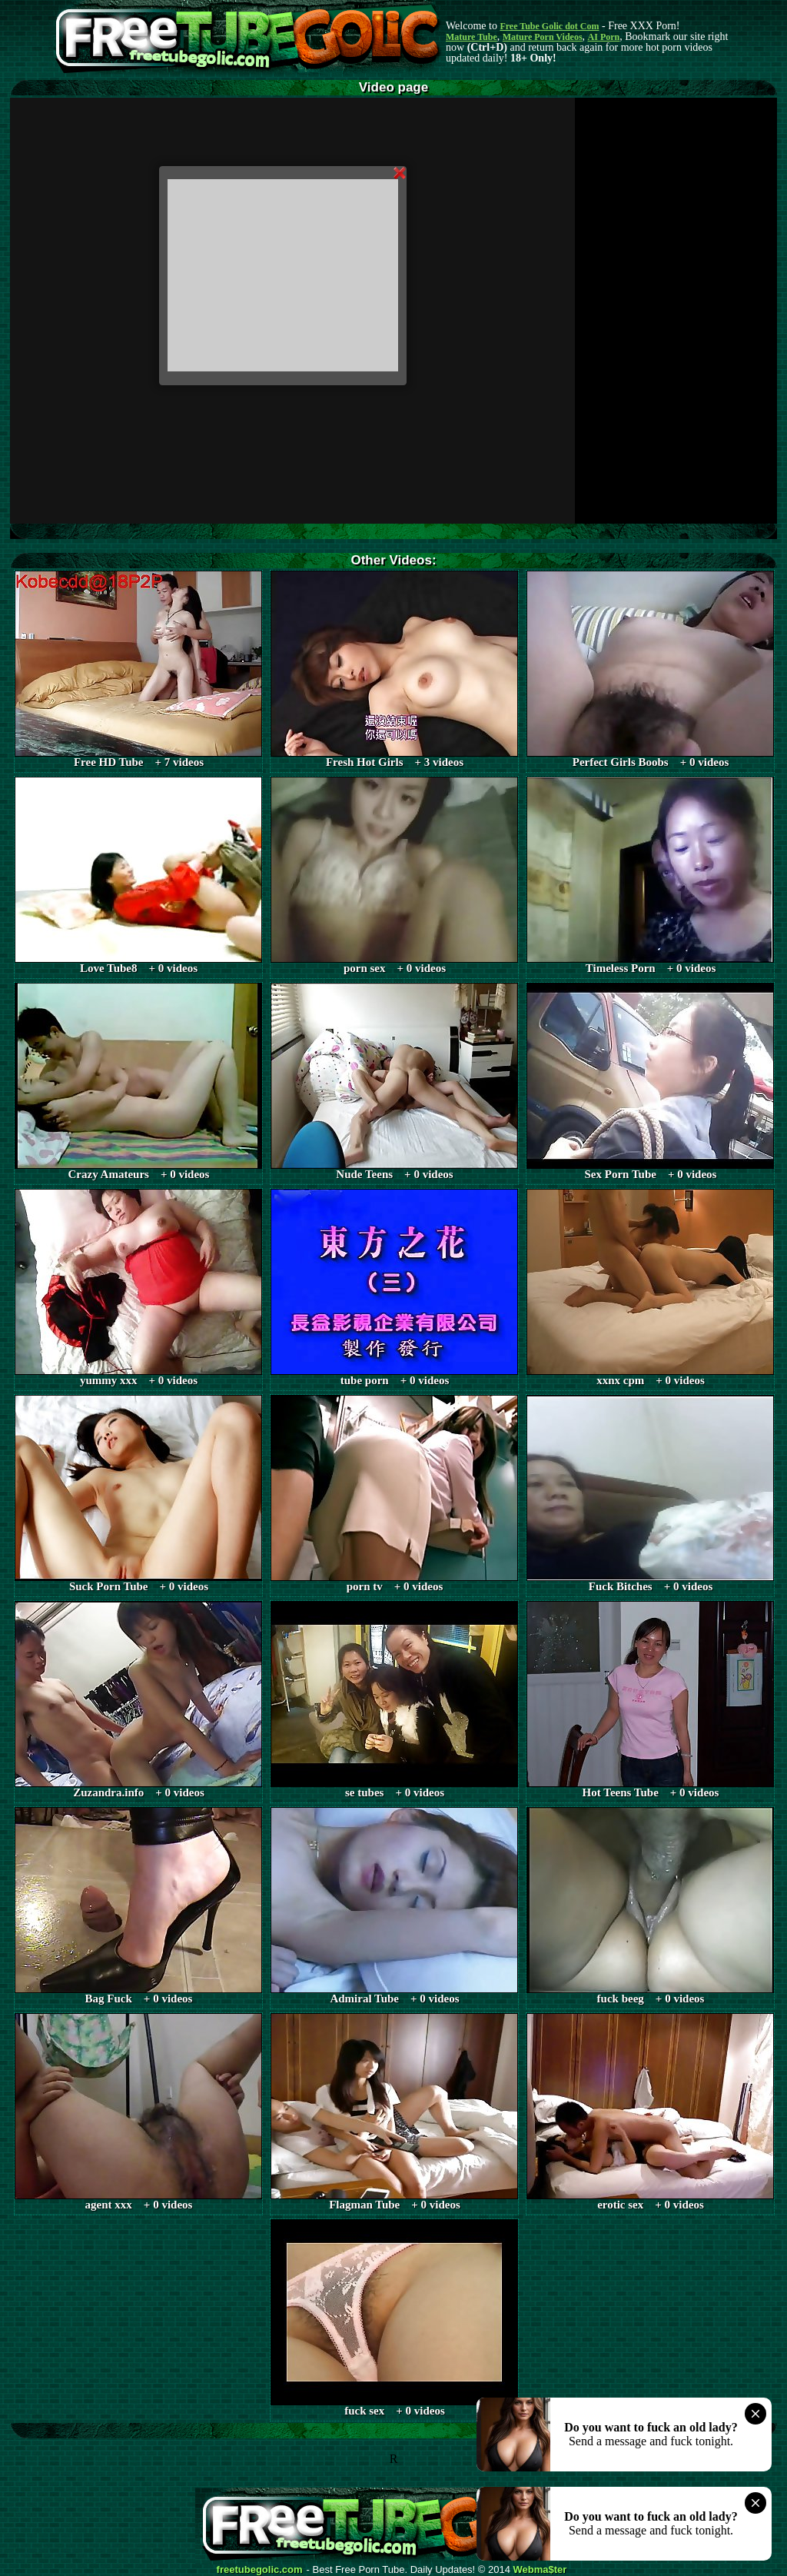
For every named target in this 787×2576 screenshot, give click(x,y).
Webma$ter (540, 2569)
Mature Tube (471, 37)
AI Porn (604, 37)
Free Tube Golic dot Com (549, 26)
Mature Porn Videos (543, 37)
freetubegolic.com (260, 2569)
